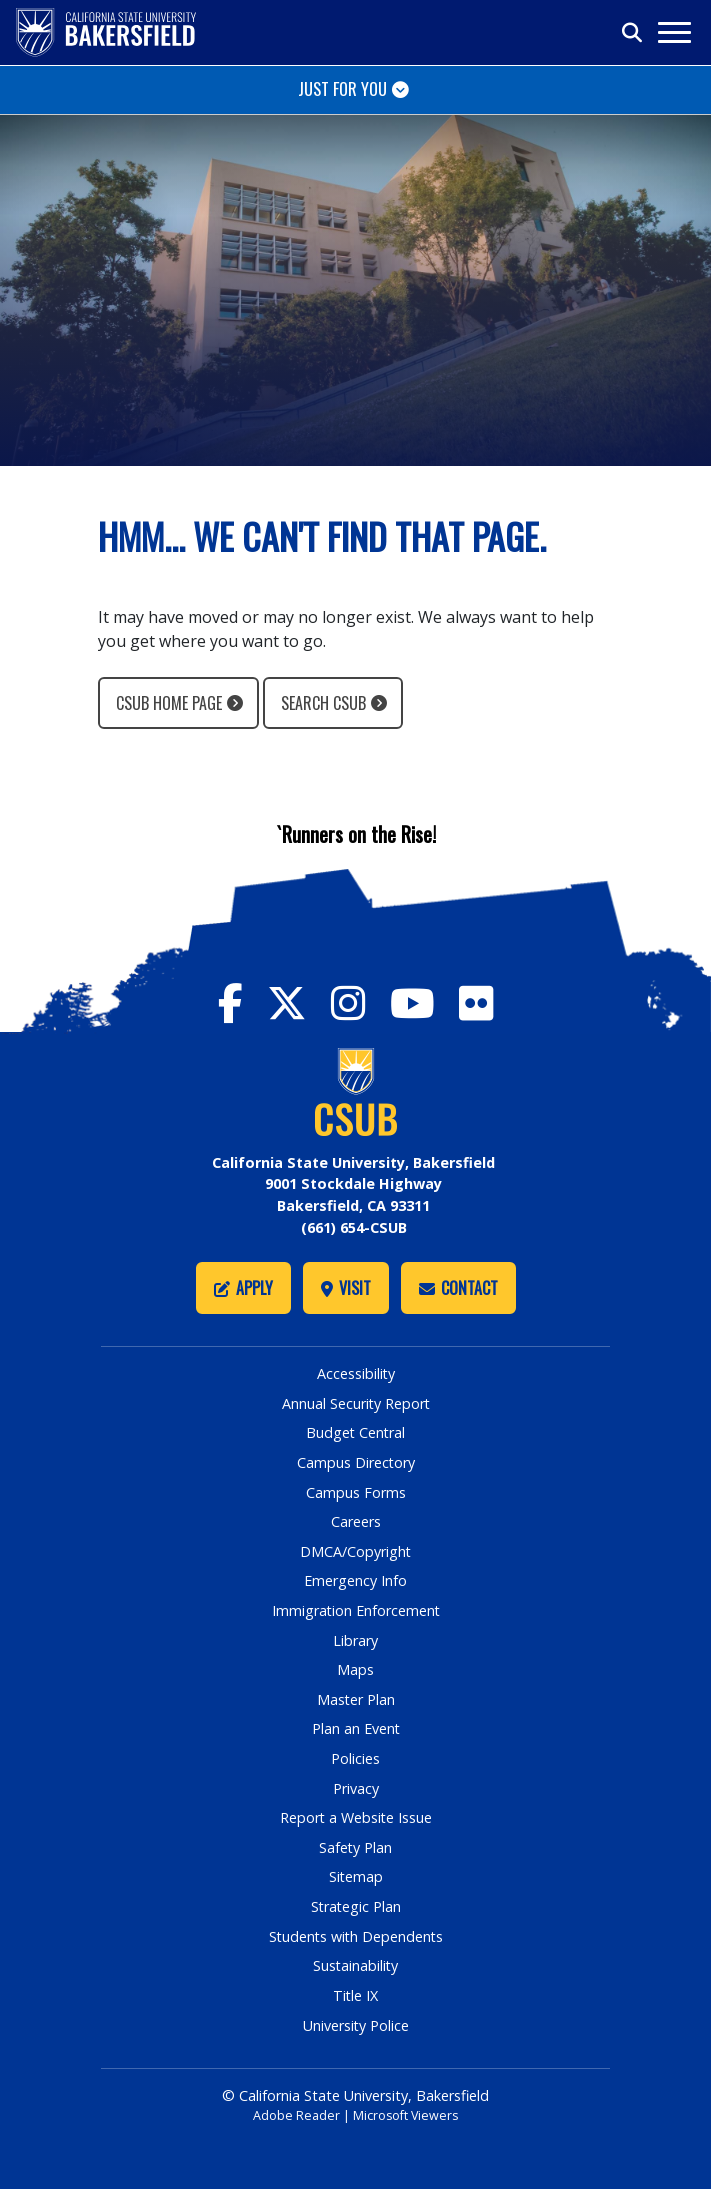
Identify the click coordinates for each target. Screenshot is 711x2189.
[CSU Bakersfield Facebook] (242, 1002)
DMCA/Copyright (356, 1550)
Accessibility (355, 1373)
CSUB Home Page (169, 703)
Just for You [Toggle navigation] (342, 88)
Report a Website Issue (356, 1817)
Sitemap (355, 1876)
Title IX (356, 1994)
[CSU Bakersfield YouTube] (424, 1002)
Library (355, 1639)
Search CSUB (323, 703)
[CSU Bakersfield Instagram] (360, 1002)
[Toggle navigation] (673, 32)
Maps (355, 1669)
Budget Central (355, 1432)
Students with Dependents (356, 1935)
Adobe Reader (295, 2114)
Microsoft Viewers (406, 2114)
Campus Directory (355, 1461)
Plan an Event (355, 1728)
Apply (243, 1288)
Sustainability (355, 1965)
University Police (355, 2024)
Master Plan (355, 1698)
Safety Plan (356, 1846)
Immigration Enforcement (356, 1610)
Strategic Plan (356, 1906)
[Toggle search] (633, 33)
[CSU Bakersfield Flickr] (476, 1002)
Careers (356, 1521)
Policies (355, 1758)
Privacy (356, 1787)
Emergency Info (355, 1580)
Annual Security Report (356, 1402)
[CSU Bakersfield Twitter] (299, 1002)
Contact (458, 1288)
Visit (346, 1288)
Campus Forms (356, 1491)
